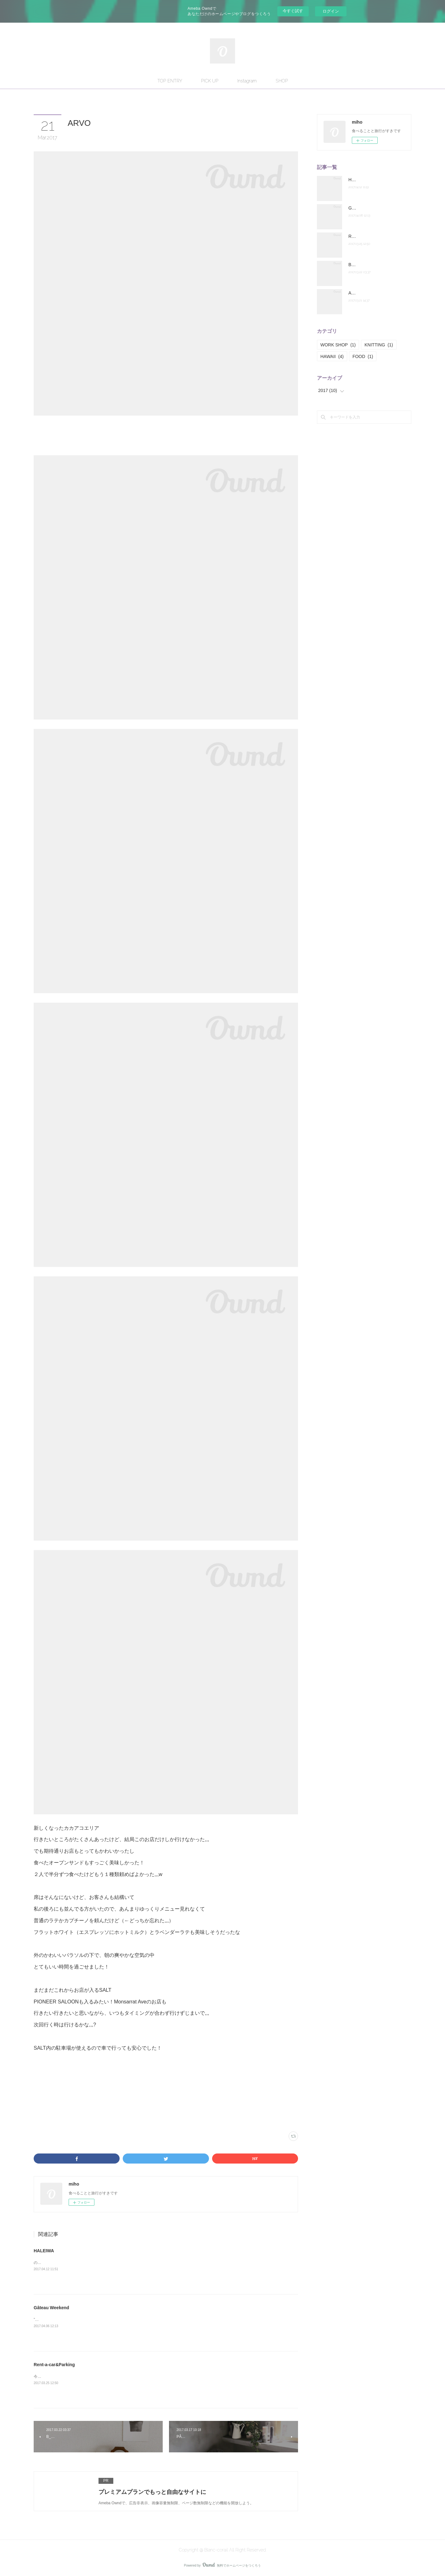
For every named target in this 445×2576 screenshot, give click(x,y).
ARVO (354, 292)
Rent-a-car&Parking (54, 2364)
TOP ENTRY (169, 80)
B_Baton (356, 264)
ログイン (331, 11)
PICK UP (209, 80)
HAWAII (332, 356)
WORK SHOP (338, 344)
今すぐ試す (293, 10)
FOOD (362, 356)
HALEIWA (44, 2250)
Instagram (247, 80)
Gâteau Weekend (54, 2307)
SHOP (282, 80)
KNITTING (378, 344)
